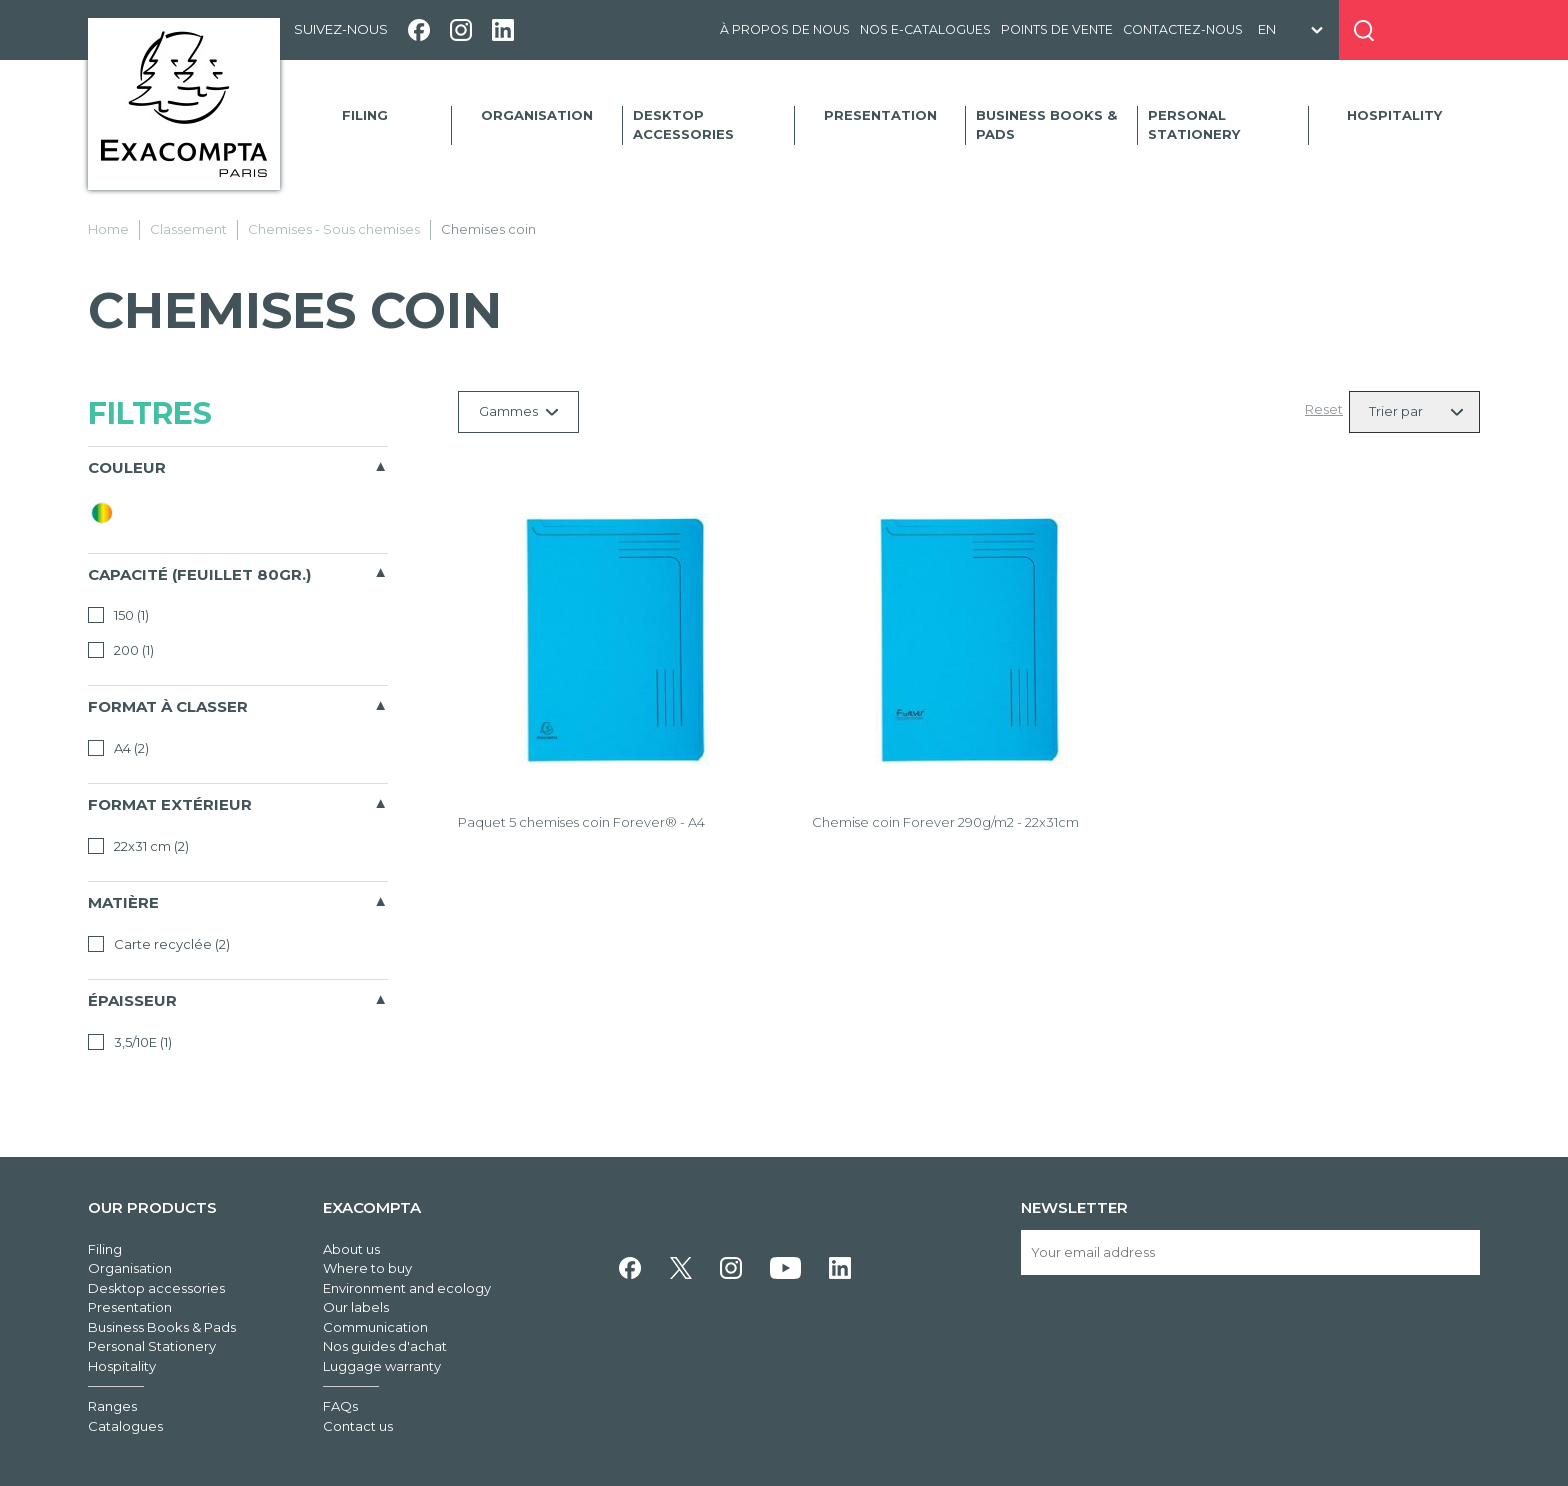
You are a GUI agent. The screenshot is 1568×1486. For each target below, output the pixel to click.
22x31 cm (138, 846)
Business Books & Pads (1046, 125)
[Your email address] (1250, 1252)
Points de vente (1057, 29)
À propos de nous (785, 29)
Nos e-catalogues (925, 29)
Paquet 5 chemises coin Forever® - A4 (581, 822)
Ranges (112, 1406)
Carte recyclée (159, 944)
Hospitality (1394, 115)
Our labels (356, 1307)
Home (108, 229)
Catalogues (125, 1426)
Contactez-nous (1183, 29)
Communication (375, 1327)
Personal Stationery (1194, 125)
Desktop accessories (683, 125)
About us (351, 1249)
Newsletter (1074, 1207)
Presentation (880, 115)
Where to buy (367, 1268)
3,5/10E (130, 1042)
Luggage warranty (382, 1366)
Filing (365, 115)
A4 (118, 748)
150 (118, 615)
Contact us (358, 1426)
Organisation (537, 115)
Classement (188, 229)
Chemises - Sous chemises (334, 229)
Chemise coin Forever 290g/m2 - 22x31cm (945, 822)
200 (121, 650)
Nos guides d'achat (385, 1346)
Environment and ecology (407, 1288)
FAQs (340, 1406)
